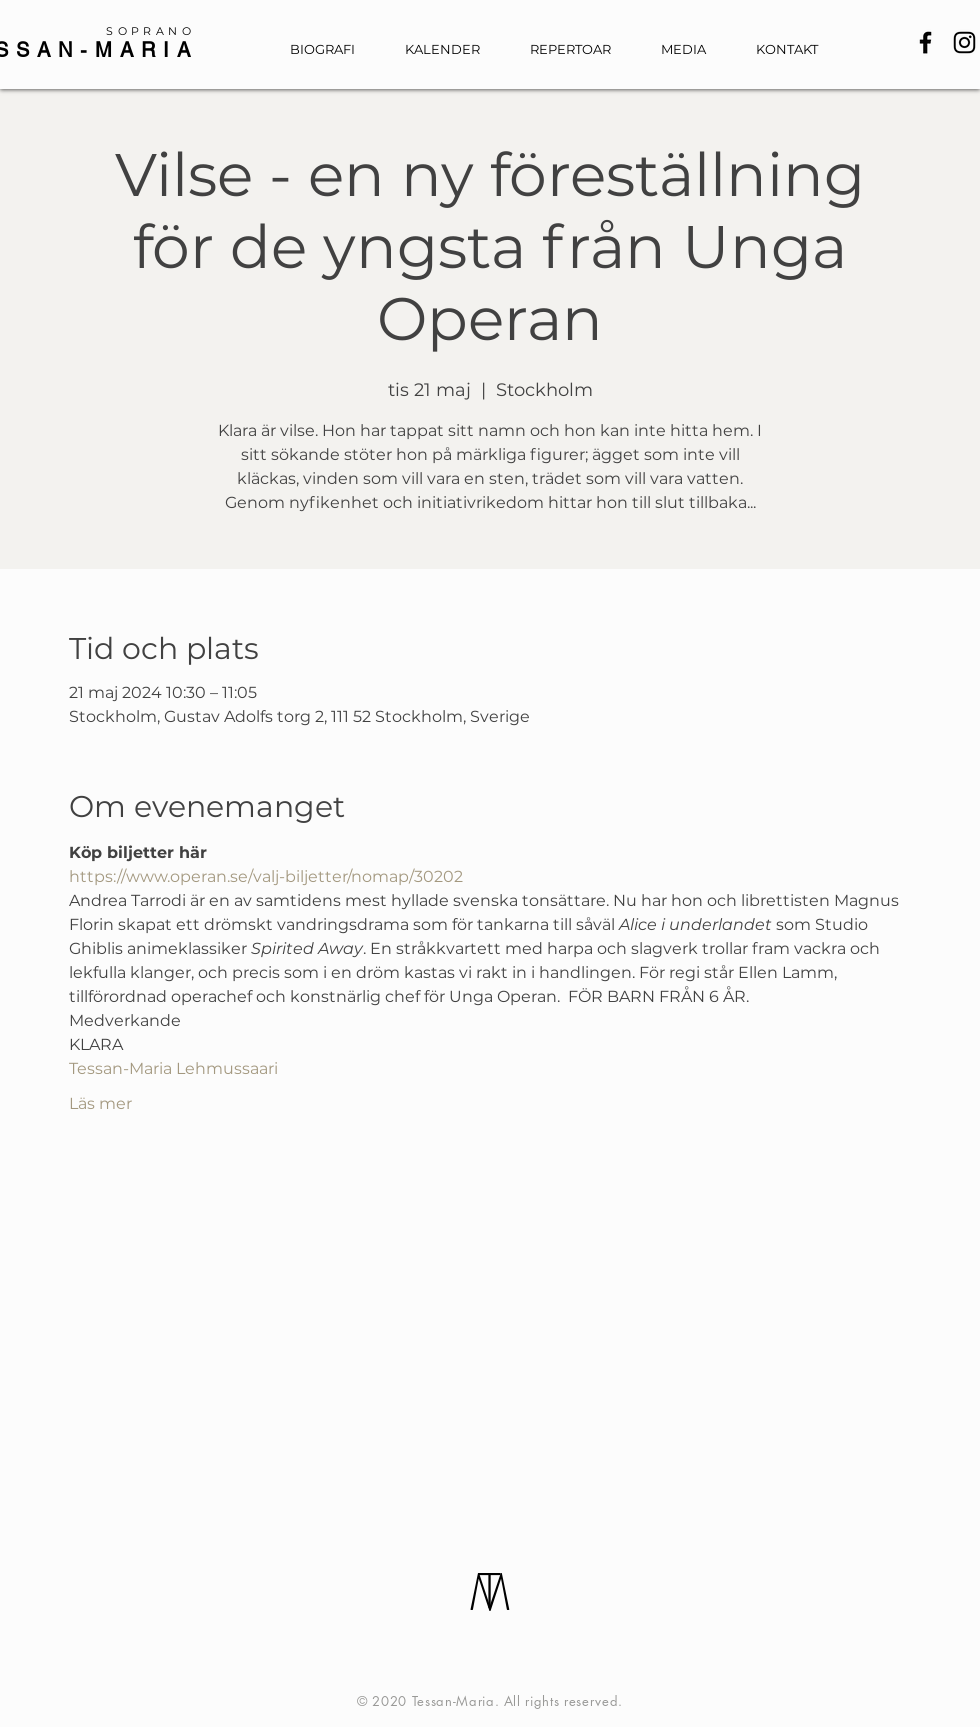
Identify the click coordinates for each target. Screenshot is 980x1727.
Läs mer (100, 1103)
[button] (693, 49)
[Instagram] (964, 42)
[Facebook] (925, 42)
